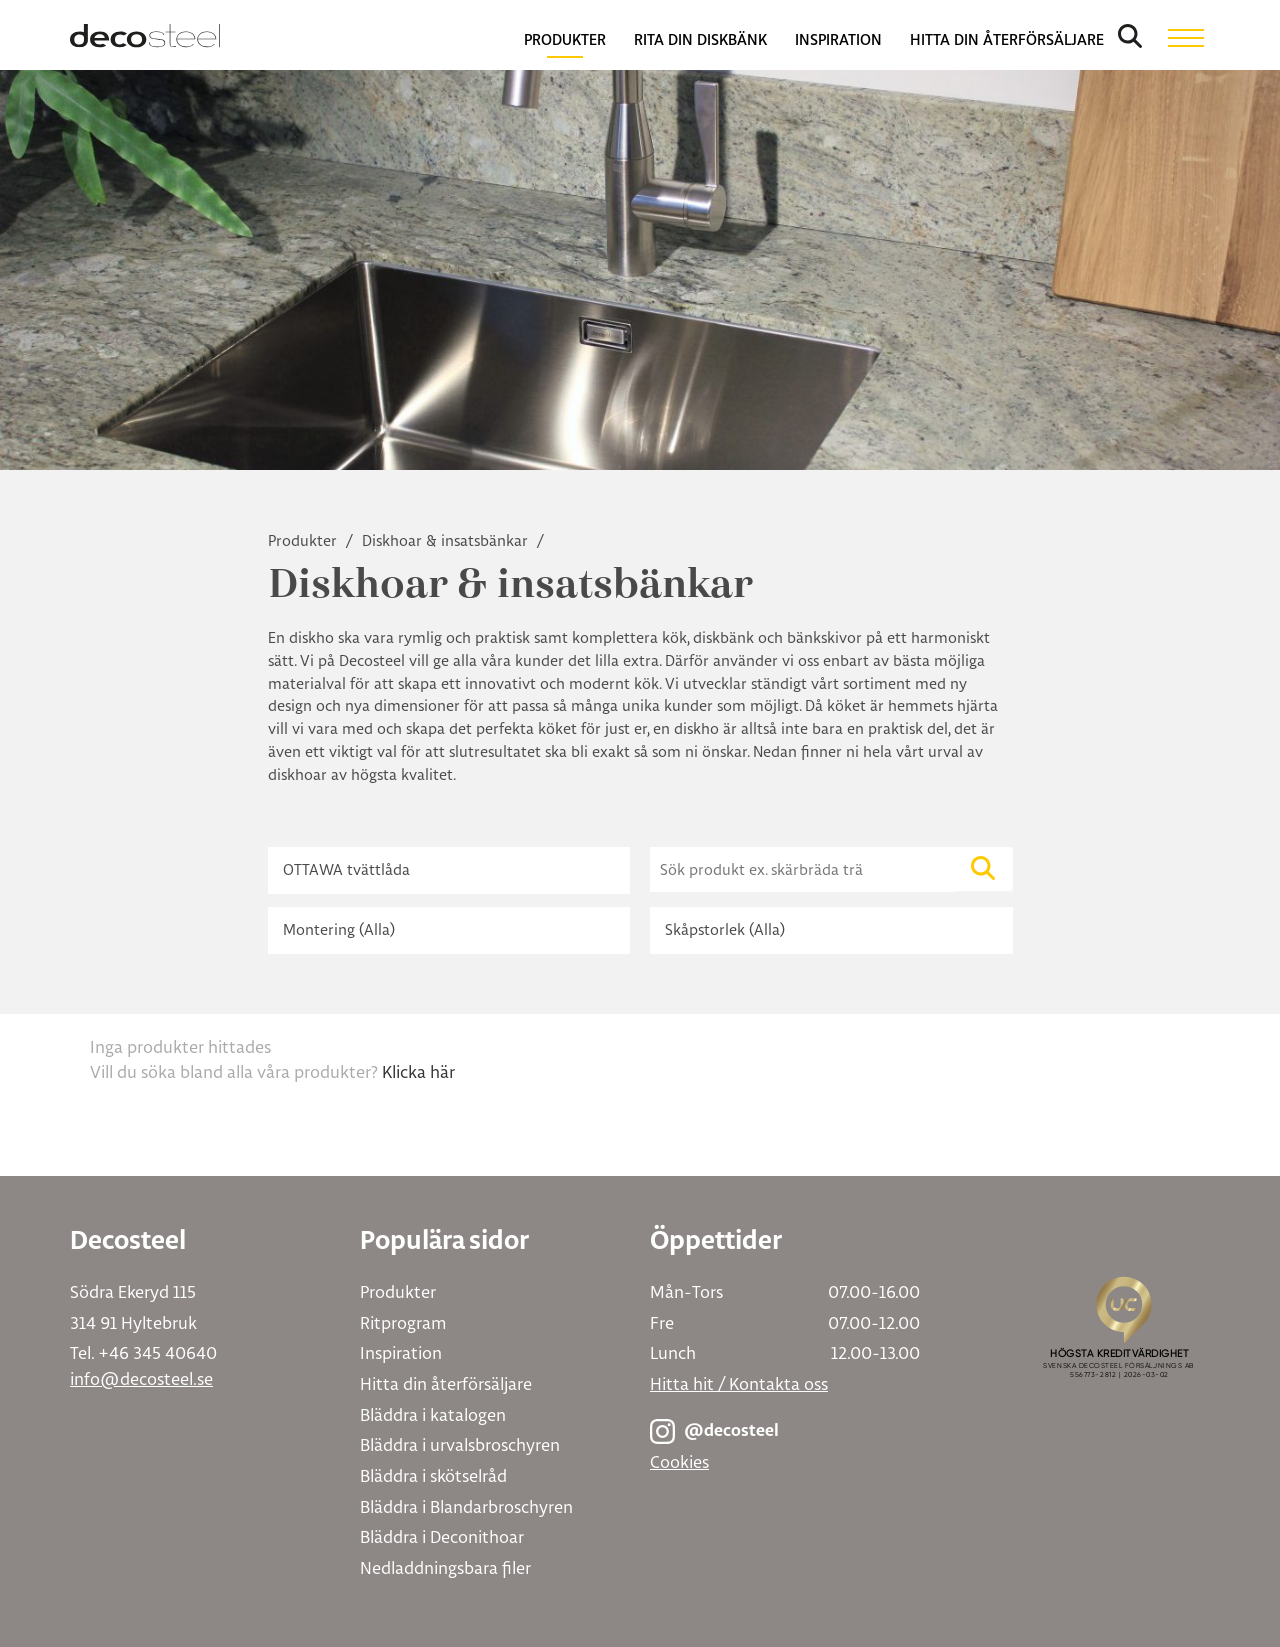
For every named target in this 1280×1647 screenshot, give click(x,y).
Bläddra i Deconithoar (442, 1536)
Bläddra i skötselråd (433, 1475)
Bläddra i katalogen (433, 1414)
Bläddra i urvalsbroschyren (460, 1444)
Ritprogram (403, 1322)
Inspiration (401, 1352)
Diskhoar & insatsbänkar (447, 540)
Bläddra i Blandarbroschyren (466, 1506)
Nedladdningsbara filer (445, 1567)
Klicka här (418, 1071)
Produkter (304, 540)
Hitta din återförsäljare (446, 1383)
